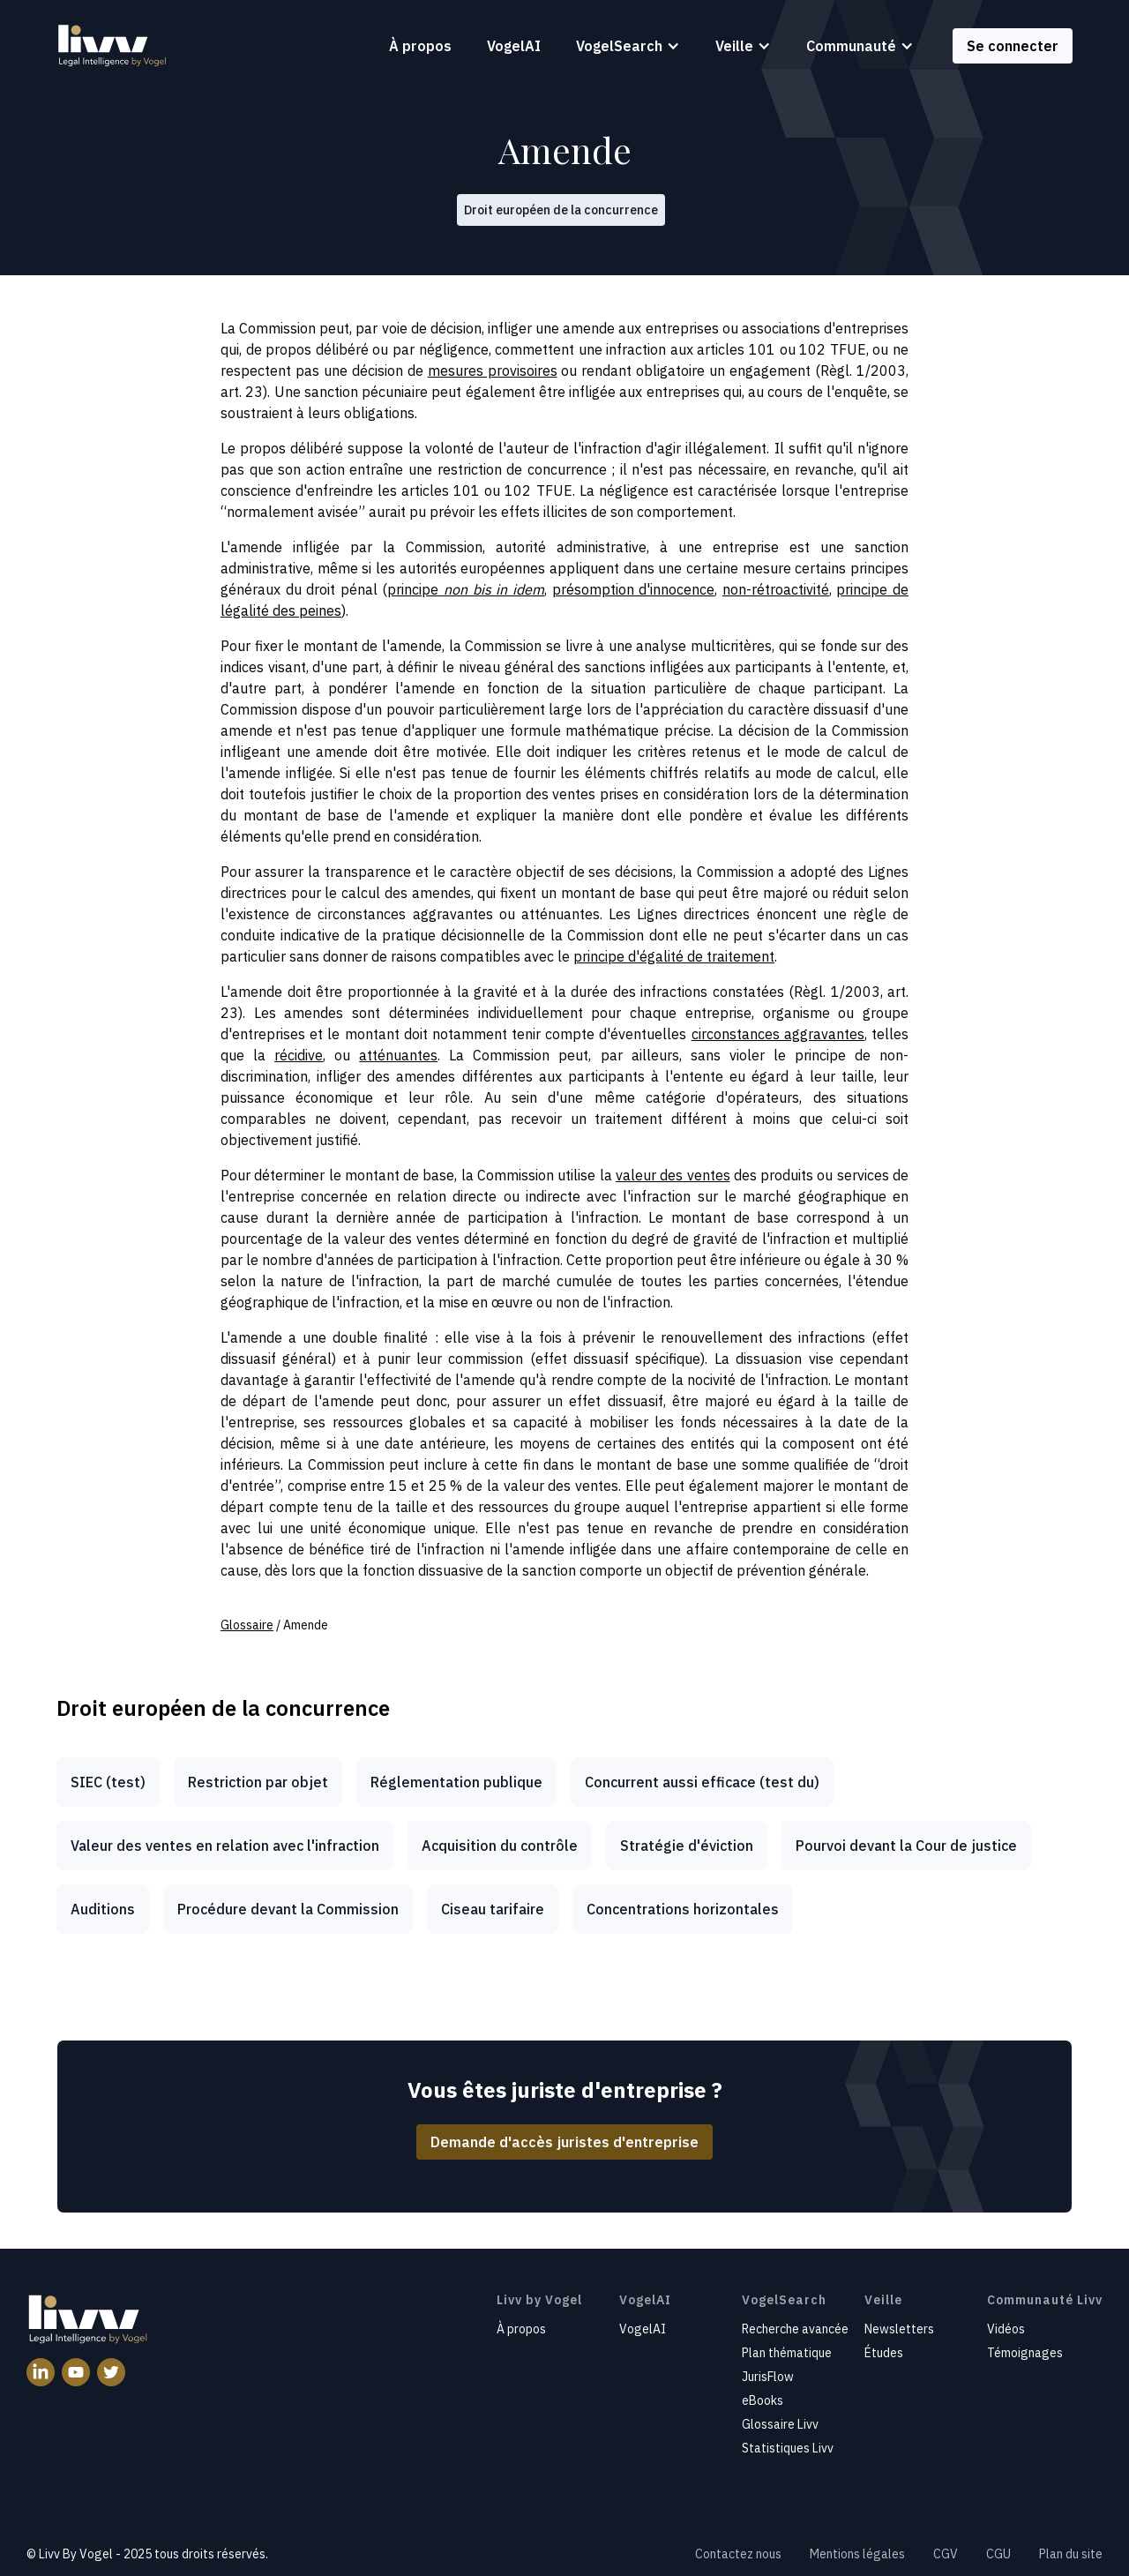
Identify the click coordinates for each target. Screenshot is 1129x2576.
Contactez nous (738, 2554)
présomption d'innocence (633, 589)
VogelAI (514, 46)
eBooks (762, 2400)
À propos (420, 46)
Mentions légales (857, 2554)
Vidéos (1006, 2329)
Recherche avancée (795, 2329)
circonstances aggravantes (778, 1034)
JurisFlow (768, 2377)
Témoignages (1025, 2353)
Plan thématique (787, 2353)
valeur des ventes (673, 1175)
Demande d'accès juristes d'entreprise (564, 2142)
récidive (298, 1055)
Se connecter (1012, 46)
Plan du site (1071, 2554)
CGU (998, 2554)
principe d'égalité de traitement (673, 956)
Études (883, 2353)
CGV (945, 2554)
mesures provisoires (492, 370)
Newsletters (899, 2329)
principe (465, 589)
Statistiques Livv (788, 2448)
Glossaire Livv (780, 2424)
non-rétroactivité (775, 589)
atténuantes (398, 1055)
